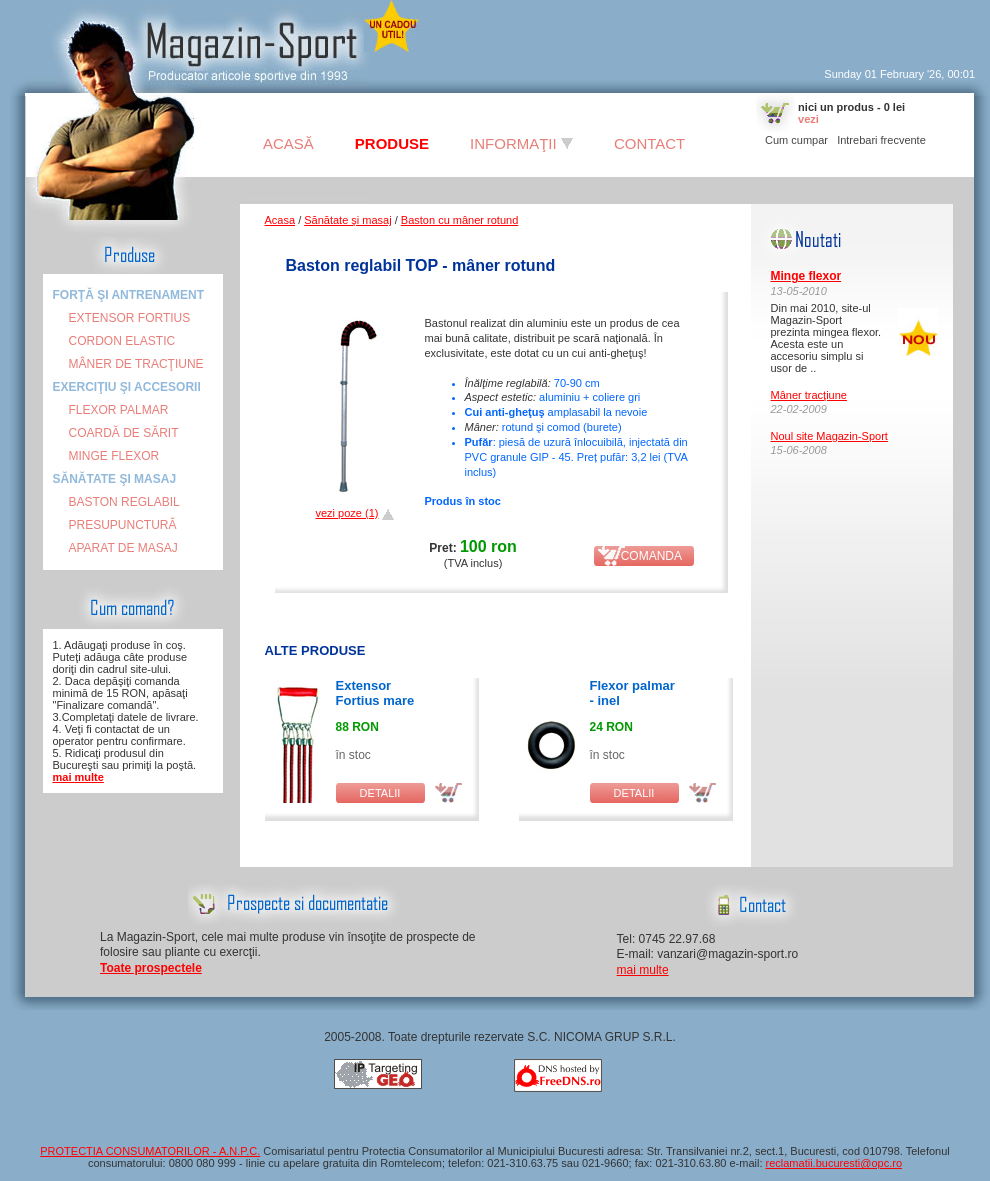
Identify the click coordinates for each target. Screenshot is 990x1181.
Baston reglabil (124, 502)
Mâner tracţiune (809, 395)
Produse (392, 143)
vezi (808, 119)
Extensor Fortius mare (375, 693)
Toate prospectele (151, 968)
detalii (380, 793)
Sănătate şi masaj (115, 479)
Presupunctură (123, 525)
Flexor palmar (119, 410)
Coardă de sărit (124, 433)
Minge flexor (114, 456)
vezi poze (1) (346, 513)
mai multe (78, 777)
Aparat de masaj (123, 548)
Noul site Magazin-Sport (829, 436)
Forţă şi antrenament (129, 295)
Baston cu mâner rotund (459, 220)
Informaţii (521, 143)
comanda (643, 556)
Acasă (288, 143)
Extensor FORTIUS (130, 318)
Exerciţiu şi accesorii (127, 387)
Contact (649, 143)
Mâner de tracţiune (136, 364)
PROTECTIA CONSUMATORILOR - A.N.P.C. (150, 1151)
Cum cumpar (796, 140)
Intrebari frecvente (881, 140)
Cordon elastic (122, 341)
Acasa (280, 220)
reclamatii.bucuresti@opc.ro (834, 1163)
